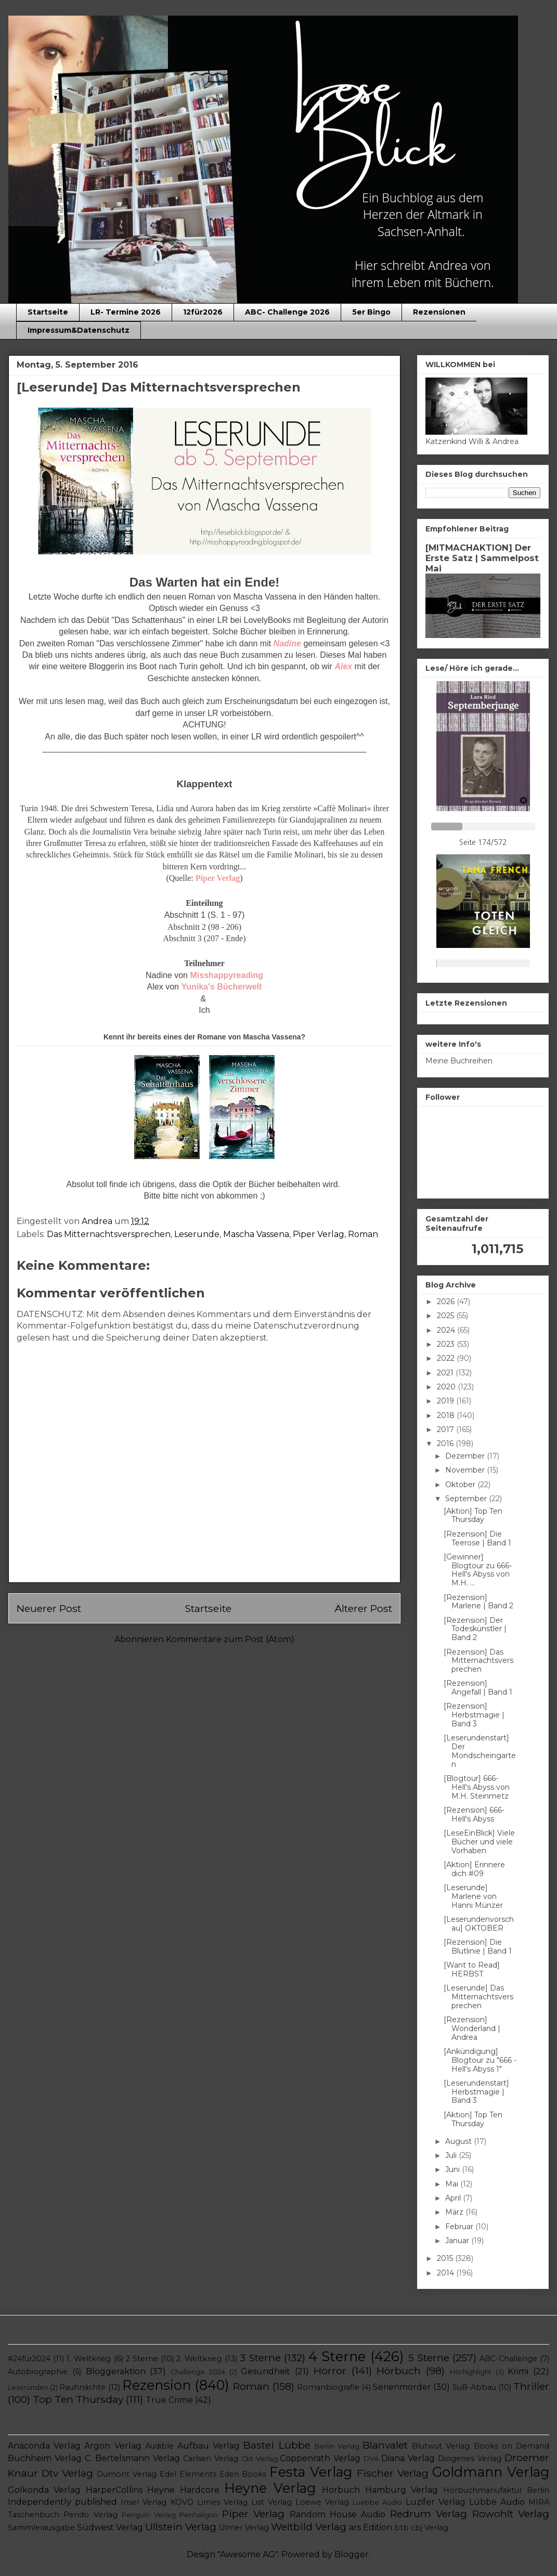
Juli (452, 2155)
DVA (371, 2459)
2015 (446, 2258)
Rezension (156, 2385)
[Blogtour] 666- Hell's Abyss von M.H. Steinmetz (477, 1787)
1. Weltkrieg (89, 2358)
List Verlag (271, 2502)
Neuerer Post (49, 1608)
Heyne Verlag (269, 2488)
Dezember (466, 1456)
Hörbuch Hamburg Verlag (380, 2490)
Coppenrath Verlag (320, 2458)
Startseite (48, 312)
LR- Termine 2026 (125, 312)
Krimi (518, 2371)
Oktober (461, 1484)
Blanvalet (385, 2445)
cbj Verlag (429, 2527)
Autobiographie (38, 2371)
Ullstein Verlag (180, 2526)
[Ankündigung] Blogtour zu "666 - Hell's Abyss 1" (480, 2060)
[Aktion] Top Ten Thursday (473, 1515)
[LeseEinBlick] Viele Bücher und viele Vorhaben (479, 1841)
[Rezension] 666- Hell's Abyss (474, 1814)
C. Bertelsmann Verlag (132, 2458)
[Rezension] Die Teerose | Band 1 (477, 1538)
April (454, 2198)
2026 (447, 1301)
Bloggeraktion (116, 2371)
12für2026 (203, 312)
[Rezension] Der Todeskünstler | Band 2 (475, 1629)
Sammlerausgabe (41, 2527)
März (455, 2212)
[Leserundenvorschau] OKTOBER (479, 1924)
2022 (447, 1358)
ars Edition (370, 2527)
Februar (460, 2226)
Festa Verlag (310, 2472)
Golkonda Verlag (44, 2490)
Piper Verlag (318, 1234)
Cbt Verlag (259, 2459)
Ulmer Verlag (244, 2527)
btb (401, 2527)
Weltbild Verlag (308, 2526)
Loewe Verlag (322, 2502)
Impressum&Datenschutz (78, 330)
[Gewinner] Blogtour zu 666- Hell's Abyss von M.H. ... (478, 1570)
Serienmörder (402, 2387)
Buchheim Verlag (45, 2458)
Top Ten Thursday (78, 2399)
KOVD (182, 2502)
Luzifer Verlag (435, 2502)
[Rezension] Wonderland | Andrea (472, 2028)
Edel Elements (188, 2474)
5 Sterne (428, 2357)
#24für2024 (29, 2358)
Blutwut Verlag (441, 2446)
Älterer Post (363, 1608)
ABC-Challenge (508, 2358)
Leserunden (28, 2387)
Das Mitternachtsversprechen (109, 1234)
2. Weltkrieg (199, 2358)
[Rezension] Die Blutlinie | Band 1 (478, 1946)
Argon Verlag (112, 2446)
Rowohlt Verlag (510, 2513)
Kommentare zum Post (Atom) (230, 1639)
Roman (363, 1234)
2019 (446, 1401)
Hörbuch (399, 2370)
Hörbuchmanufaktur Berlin (496, 2490)
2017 (446, 1429)
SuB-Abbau (474, 2387)
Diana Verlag (408, 2458)
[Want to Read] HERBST (472, 1969)
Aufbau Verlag (208, 2446)
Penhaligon (198, 2515)
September (467, 1498)
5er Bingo (371, 312)
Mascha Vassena (256, 1234)
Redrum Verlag (428, 2513)
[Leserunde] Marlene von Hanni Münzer (473, 1896)
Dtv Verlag (67, 2473)
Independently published (62, 2502)
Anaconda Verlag (44, 2446)
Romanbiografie (328, 2387)
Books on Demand (511, 2446)
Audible (159, 2446)
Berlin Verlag (337, 2446)
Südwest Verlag (110, 2527)
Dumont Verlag (127, 2474)
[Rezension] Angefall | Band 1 (478, 1688)
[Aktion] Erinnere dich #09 (474, 1869)
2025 (446, 1315)
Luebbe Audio (377, 2502)
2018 (447, 1415)
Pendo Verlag (90, 2514)
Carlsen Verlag (210, 2458)
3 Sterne (260, 2357)
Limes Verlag (222, 2502)
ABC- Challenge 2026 (287, 312)
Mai (452, 2184)
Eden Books (243, 2474)
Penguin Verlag (148, 2515)
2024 (447, 1330)
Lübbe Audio (497, 2502)
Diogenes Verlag (469, 2458)
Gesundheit (265, 2371)
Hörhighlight (470, 2372)
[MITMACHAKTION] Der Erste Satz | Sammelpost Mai (482, 558)
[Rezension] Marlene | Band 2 (478, 1602)
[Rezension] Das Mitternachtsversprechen (478, 1660)
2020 (447, 1386)
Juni (453, 2169)
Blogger (351, 2554)
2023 (447, 1344)
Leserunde (196, 1234)
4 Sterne (337, 2356)
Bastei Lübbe (276, 2445)
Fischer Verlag (393, 2473)
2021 (446, 1372)
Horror (330, 2370)
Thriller (531, 2386)
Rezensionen (439, 312)
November (466, 1470)
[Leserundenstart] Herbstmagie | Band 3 (476, 2091)
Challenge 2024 (198, 2372)
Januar (458, 2240)
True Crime (169, 2400)
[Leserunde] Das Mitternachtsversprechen (478, 1996)
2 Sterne (142, 2358)
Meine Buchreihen (459, 1060)
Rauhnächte (82, 2387)
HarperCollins (114, 2490)
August (459, 2141)
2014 (446, 2273)
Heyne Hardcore (183, 2490)
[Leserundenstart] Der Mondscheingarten (480, 1750)
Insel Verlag (143, 2502)
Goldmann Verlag (490, 2472)
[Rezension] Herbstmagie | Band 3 (474, 1714)
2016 (446, 1443)
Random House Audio (338, 2514)
